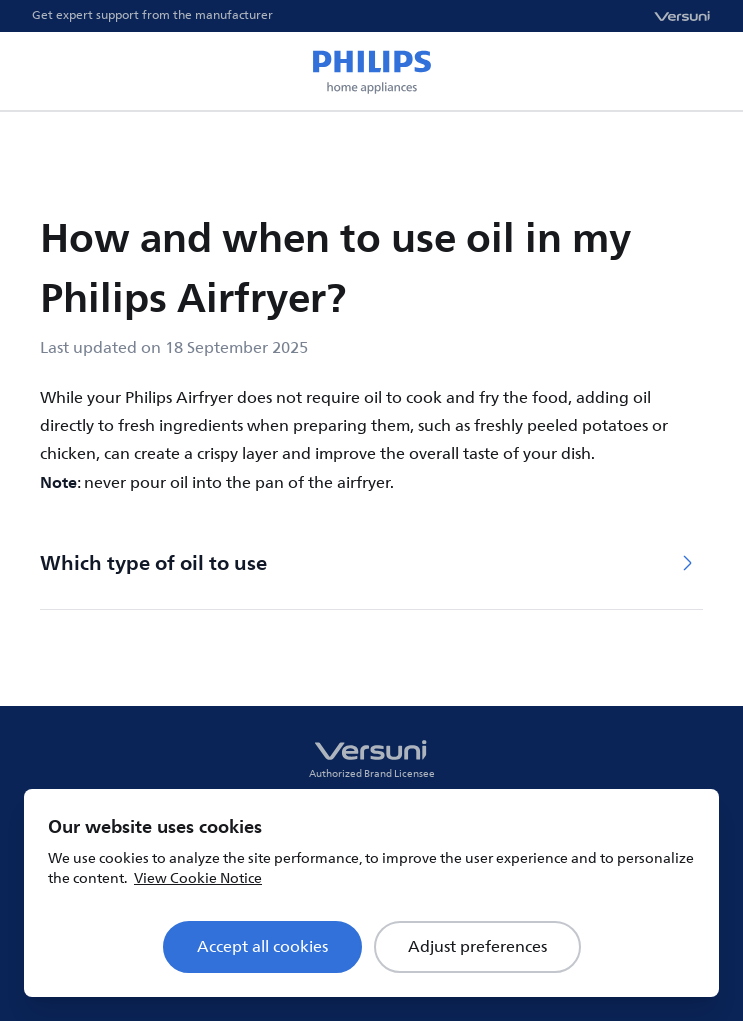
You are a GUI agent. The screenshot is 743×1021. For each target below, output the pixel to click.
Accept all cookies (262, 947)
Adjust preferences (477, 947)
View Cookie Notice (198, 878)
